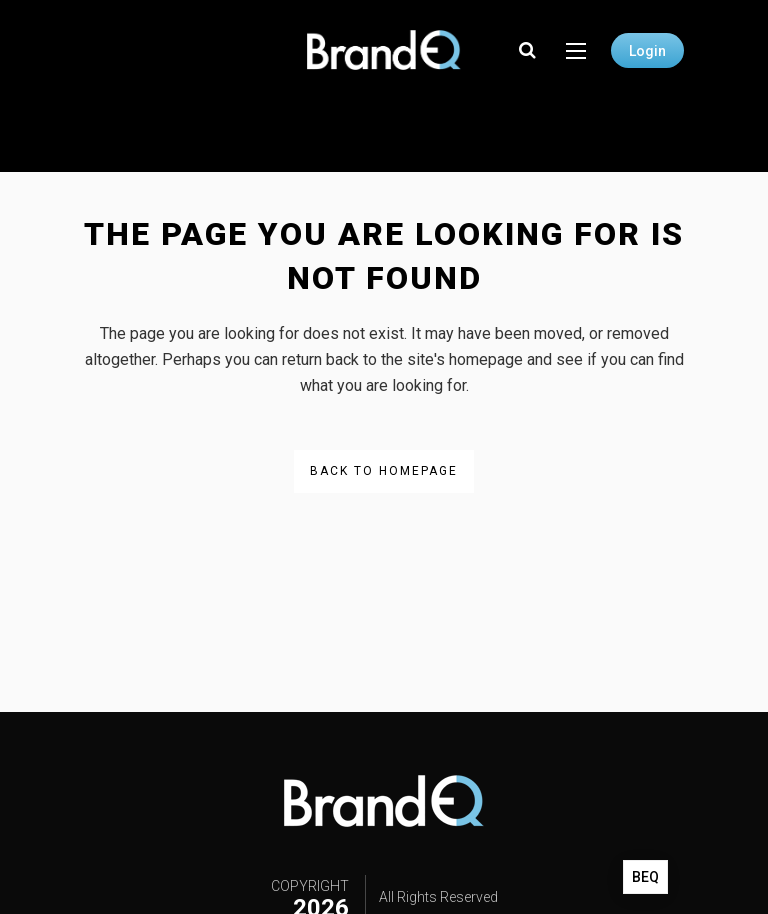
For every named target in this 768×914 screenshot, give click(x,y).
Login (647, 51)
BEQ (645, 877)
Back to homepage (384, 471)
